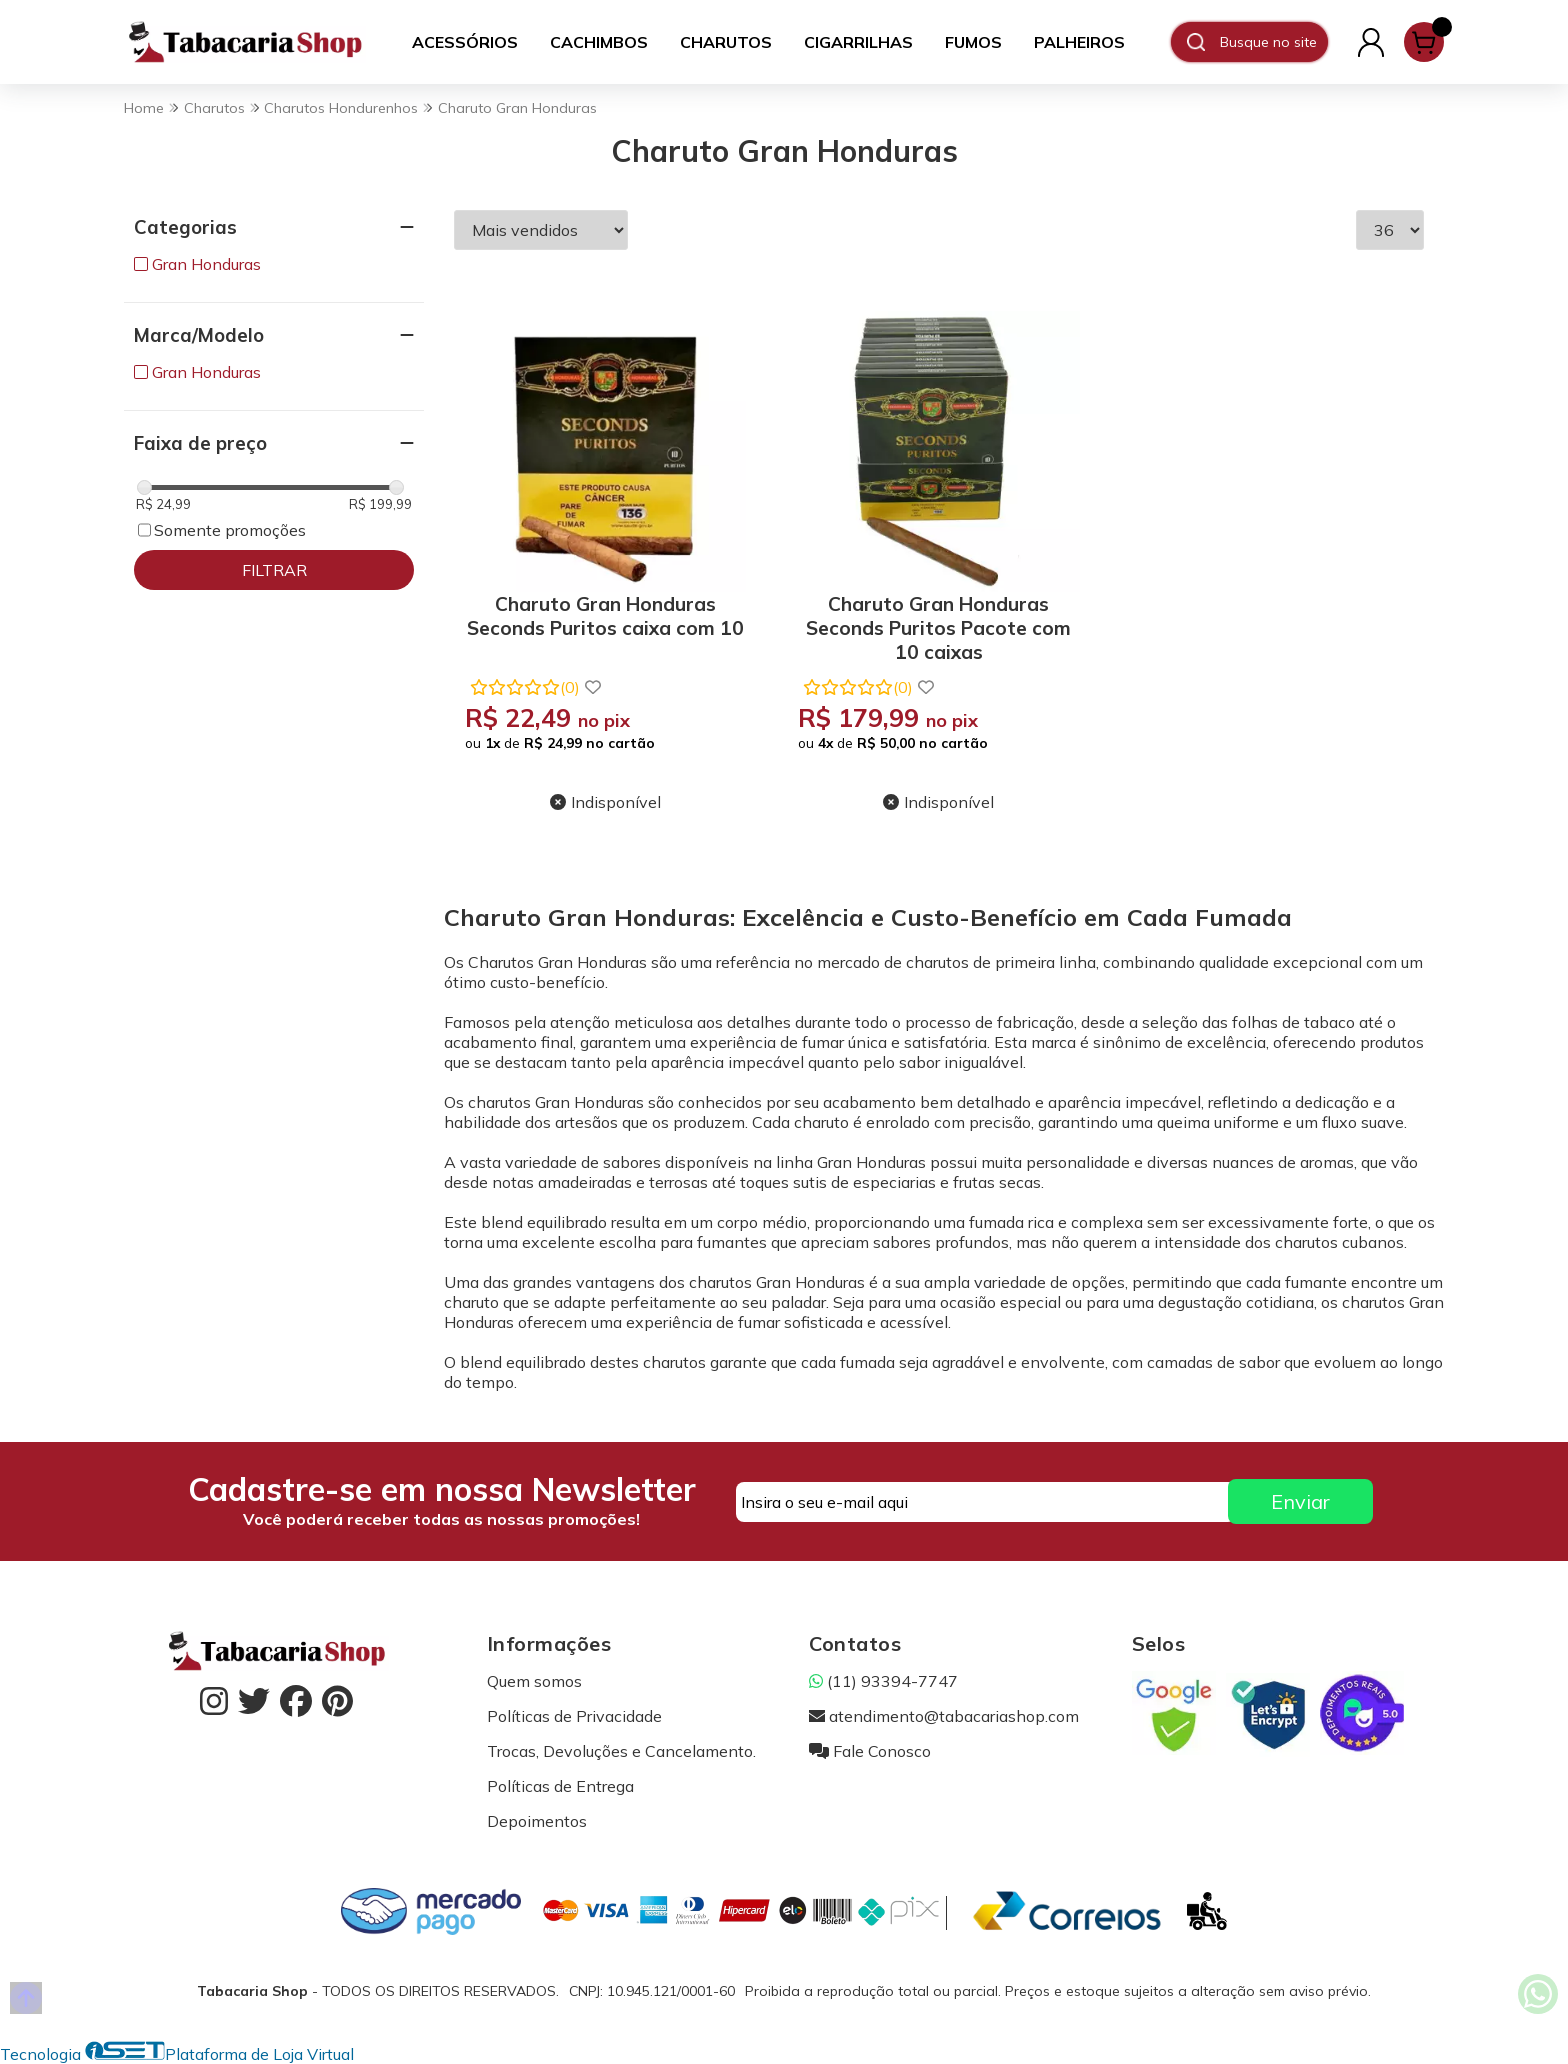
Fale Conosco (870, 1751)
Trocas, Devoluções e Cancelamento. (621, 1751)
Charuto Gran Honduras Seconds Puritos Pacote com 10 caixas (938, 624)
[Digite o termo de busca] (1273, 42)
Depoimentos (537, 1821)
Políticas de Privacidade (574, 1716)
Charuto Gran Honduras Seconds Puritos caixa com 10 (605, 616)
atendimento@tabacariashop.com (944, 1716)
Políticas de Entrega (560, 1786)
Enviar (1300, 1501)
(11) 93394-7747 (883, 1681)
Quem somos (534, 1681)
